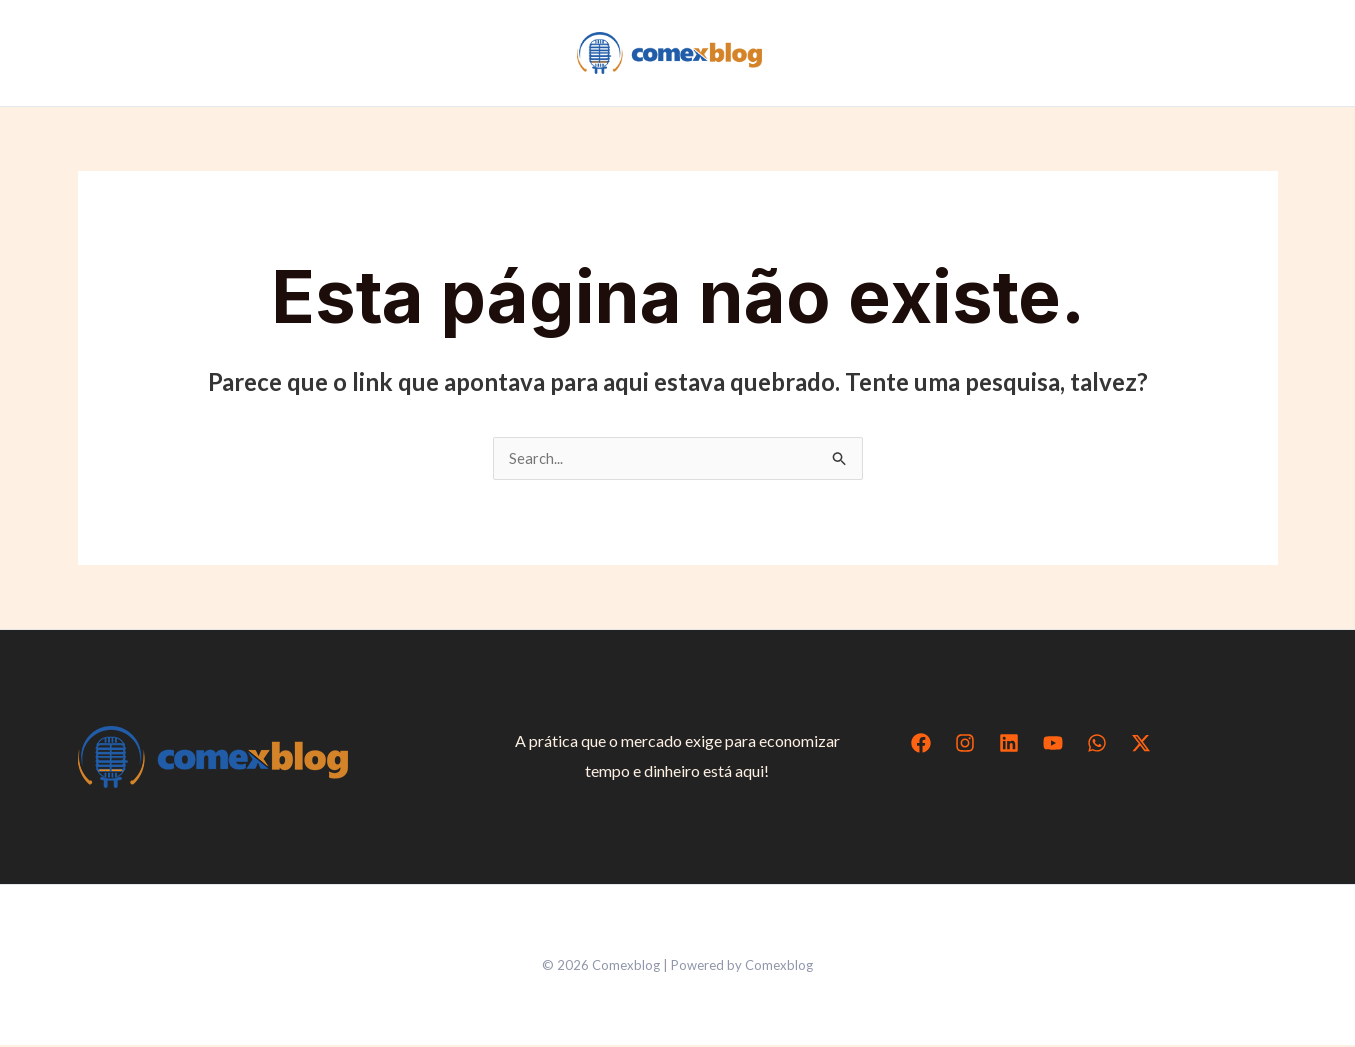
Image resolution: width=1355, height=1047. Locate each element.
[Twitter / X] (1141, 745)
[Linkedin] (1009, 745)
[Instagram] (965, 745)
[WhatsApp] (1097, 745)
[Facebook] (921, 745)
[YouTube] (1053, 745)
